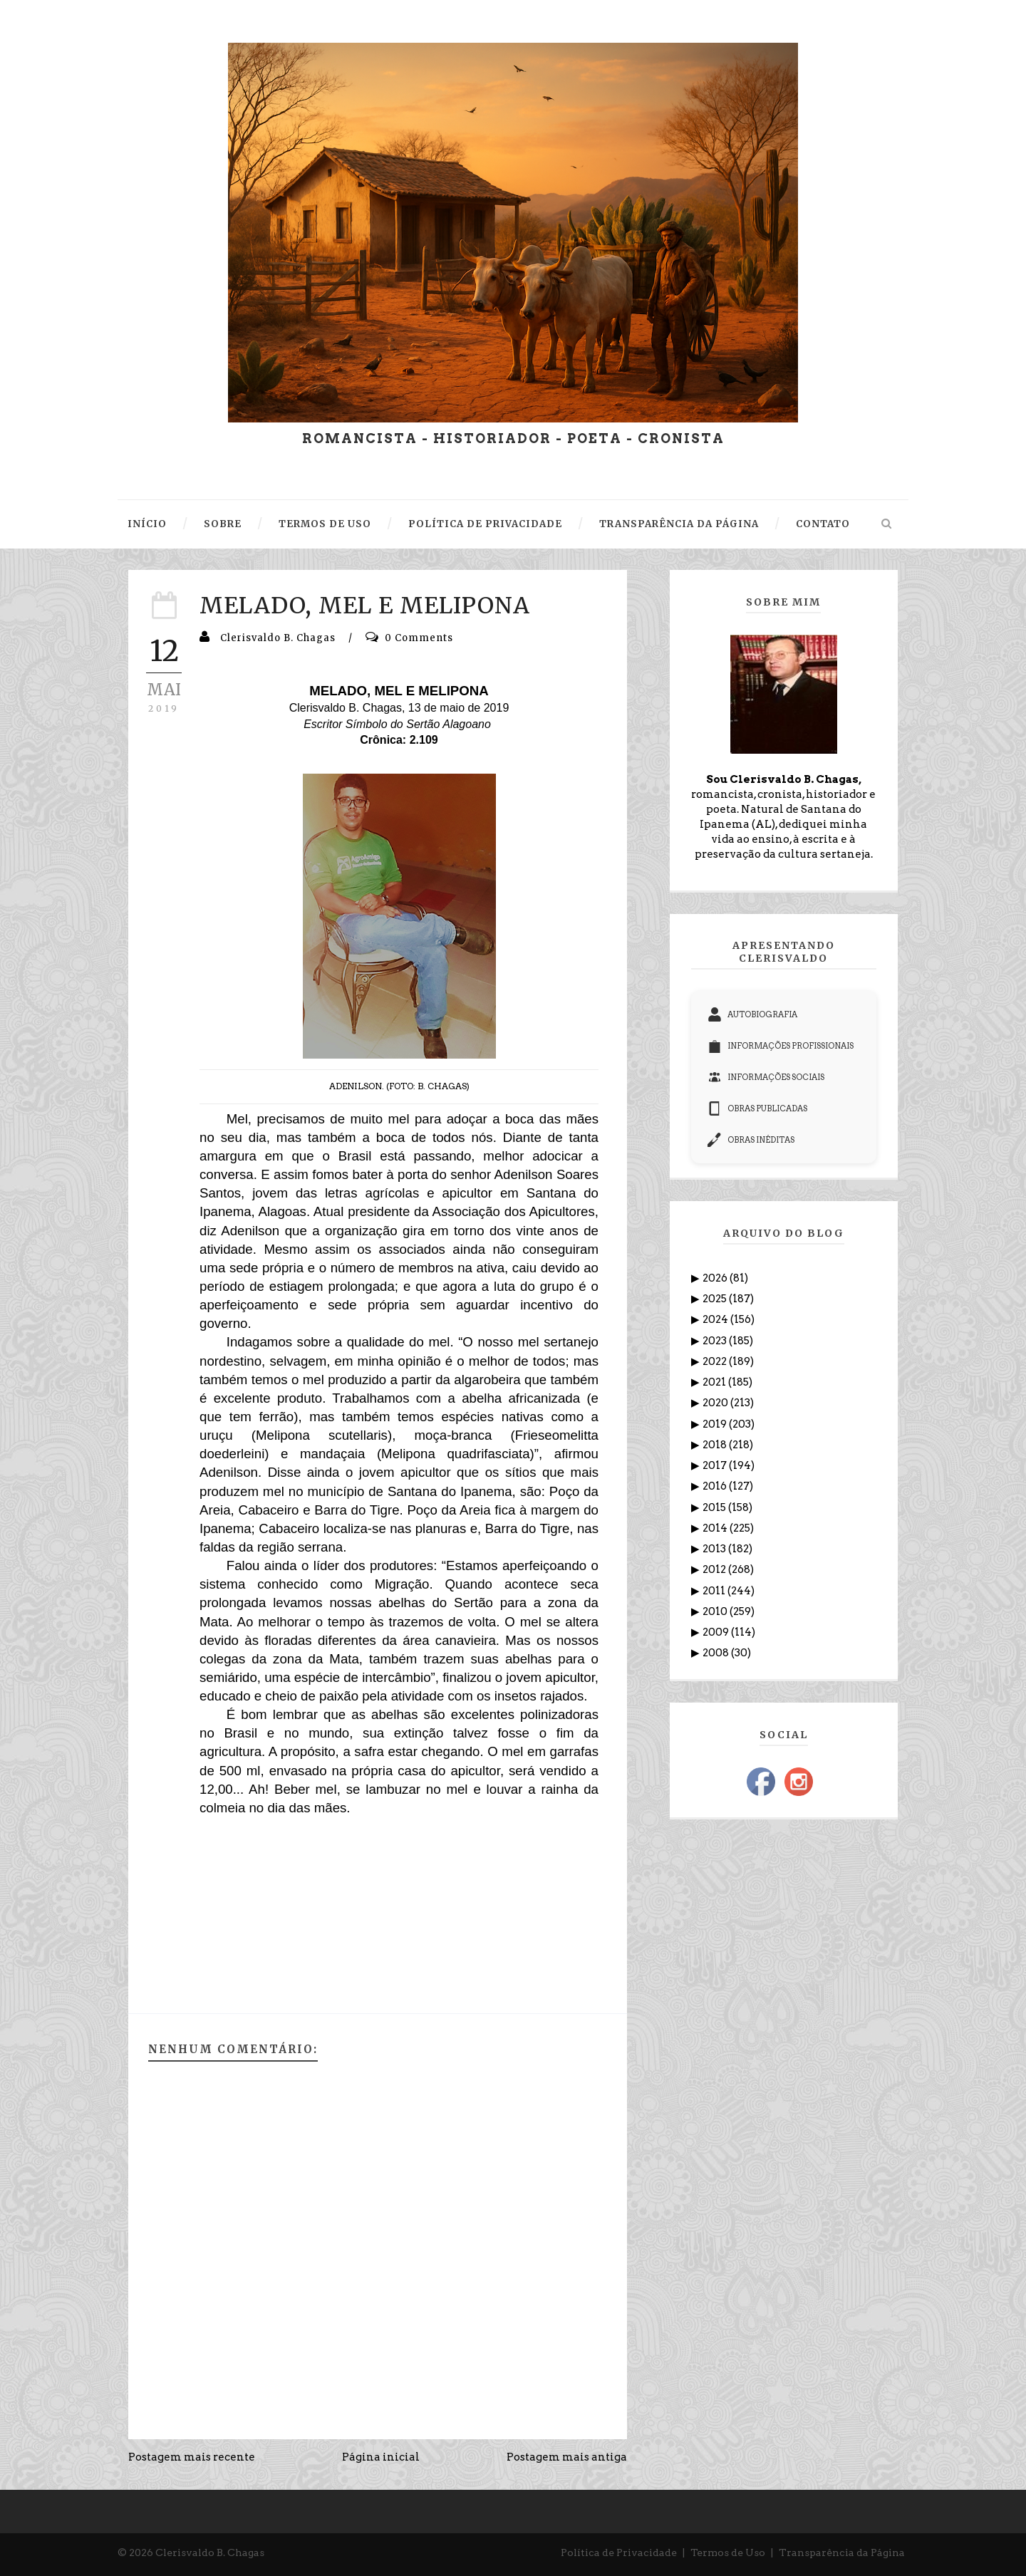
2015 (715, 1507)
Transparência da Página (842, 2552)
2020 (716, 1402)
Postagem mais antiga (567, 2457)
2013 (715, 1548)
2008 (717, 1652)
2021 (715, 1382)
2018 (716, 1444)
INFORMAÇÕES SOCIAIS (766, 1077)
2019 (716, 1424)
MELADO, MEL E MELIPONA (365, 605)
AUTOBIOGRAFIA (752, 1014)
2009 (717, 1632)
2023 (716, 1340)
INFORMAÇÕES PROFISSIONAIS (781, 1046)
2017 (716, 1465)
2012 (715, 1569)
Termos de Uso (727, 2552)
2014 (716, 1528)
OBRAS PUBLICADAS (757, 1108)
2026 (716, 1278)
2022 (716, 1361)
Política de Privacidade (619, 2552)
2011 (715, 1590)
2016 (716, 1486)
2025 (716, 1298)
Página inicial (381, 2457)
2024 (716, 1319)
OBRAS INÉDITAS (751, 1140)
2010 (716, 1611)
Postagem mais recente (191, 2457)
